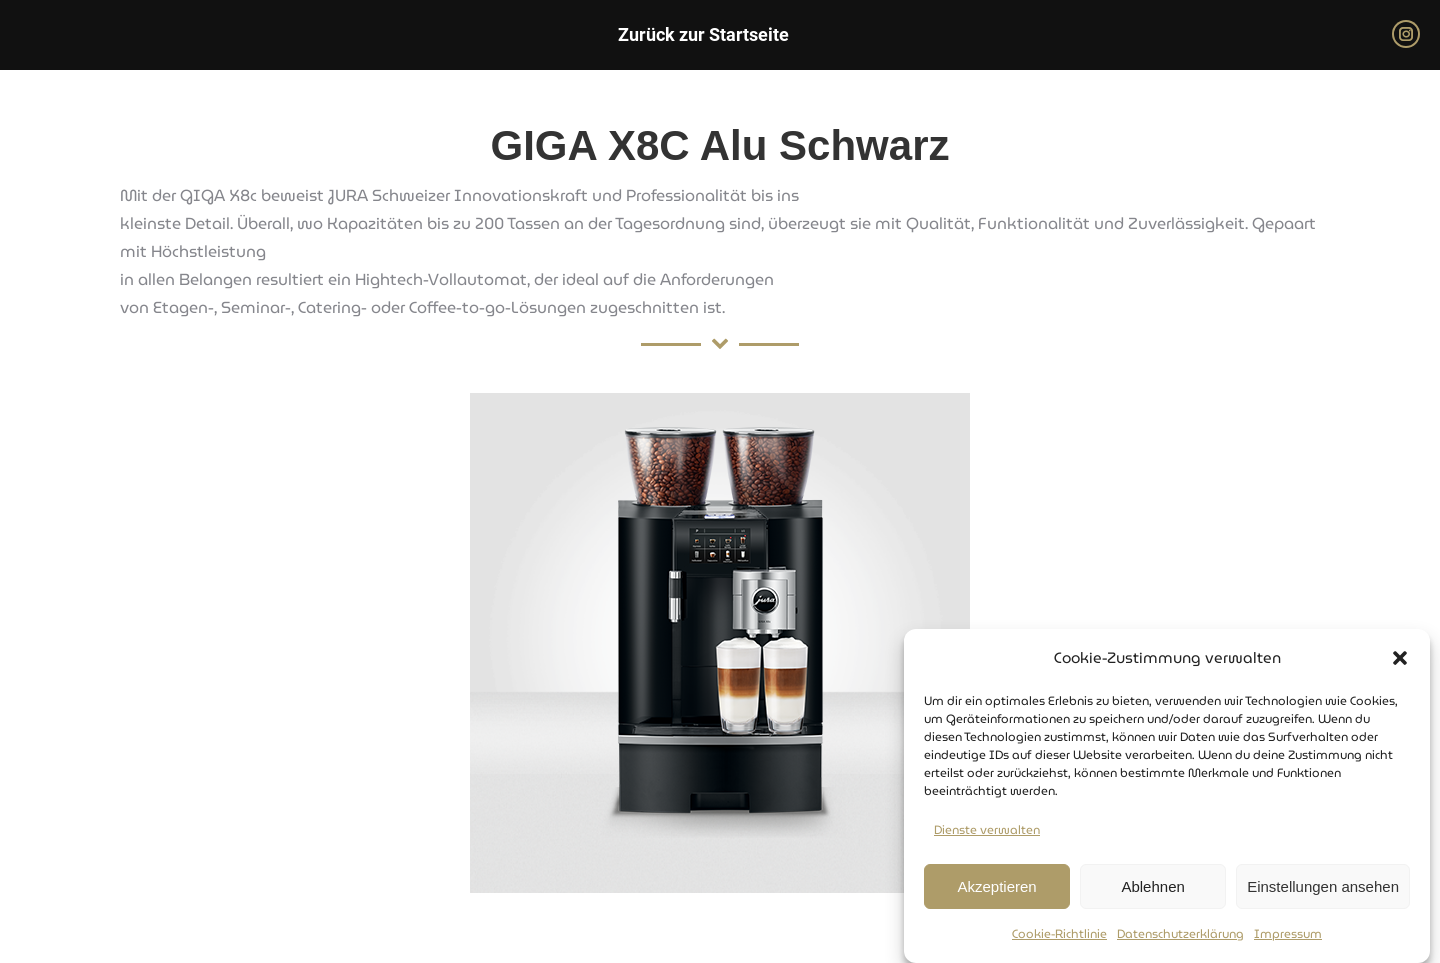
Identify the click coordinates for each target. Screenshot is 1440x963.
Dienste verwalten (987, 830)
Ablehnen (1152, 887)
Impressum (1288, 934)
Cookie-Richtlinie (1059, 934)
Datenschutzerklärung (1180, 934)
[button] (1400, 659)
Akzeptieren (996, 887)
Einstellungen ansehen (1323, 887)
